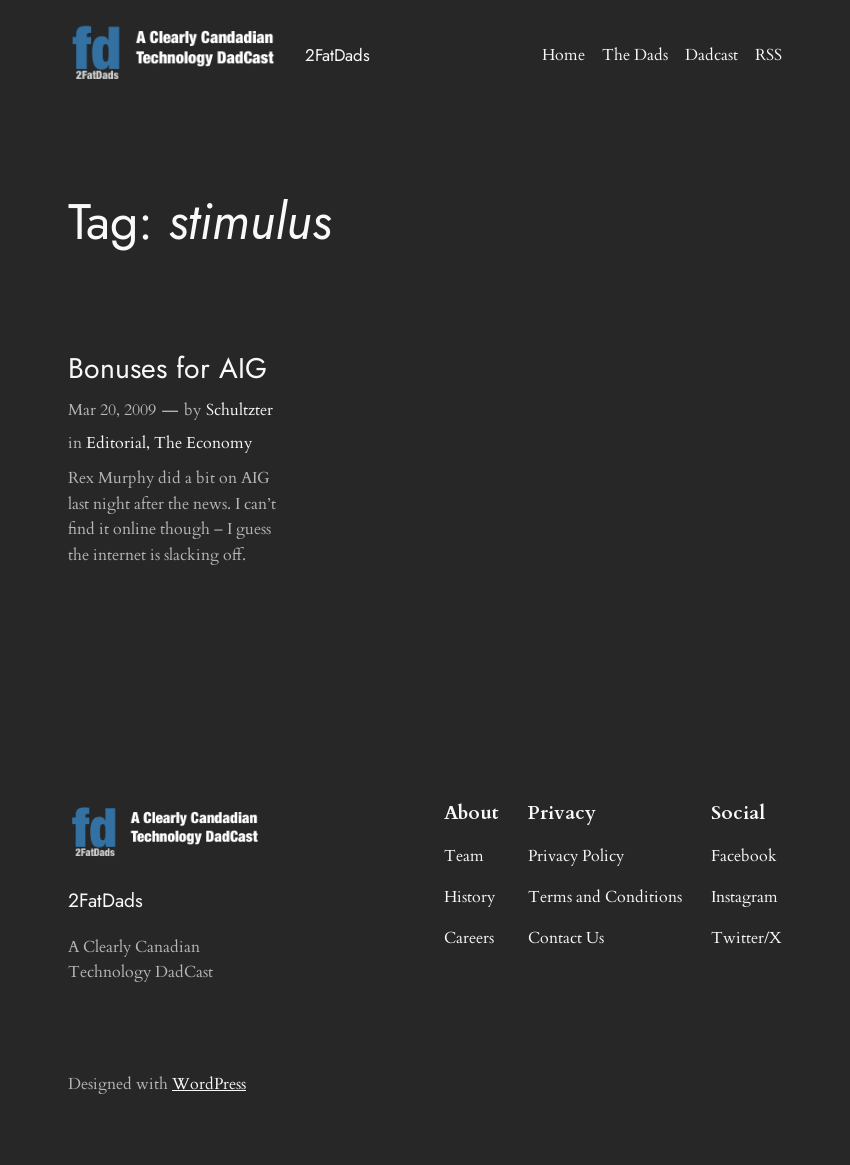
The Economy (203, 443)
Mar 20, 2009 (112, 410)
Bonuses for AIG (167, 369)
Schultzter (239, 410)
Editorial (116, 443)
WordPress (209, 1084)
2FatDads (337, 55)
